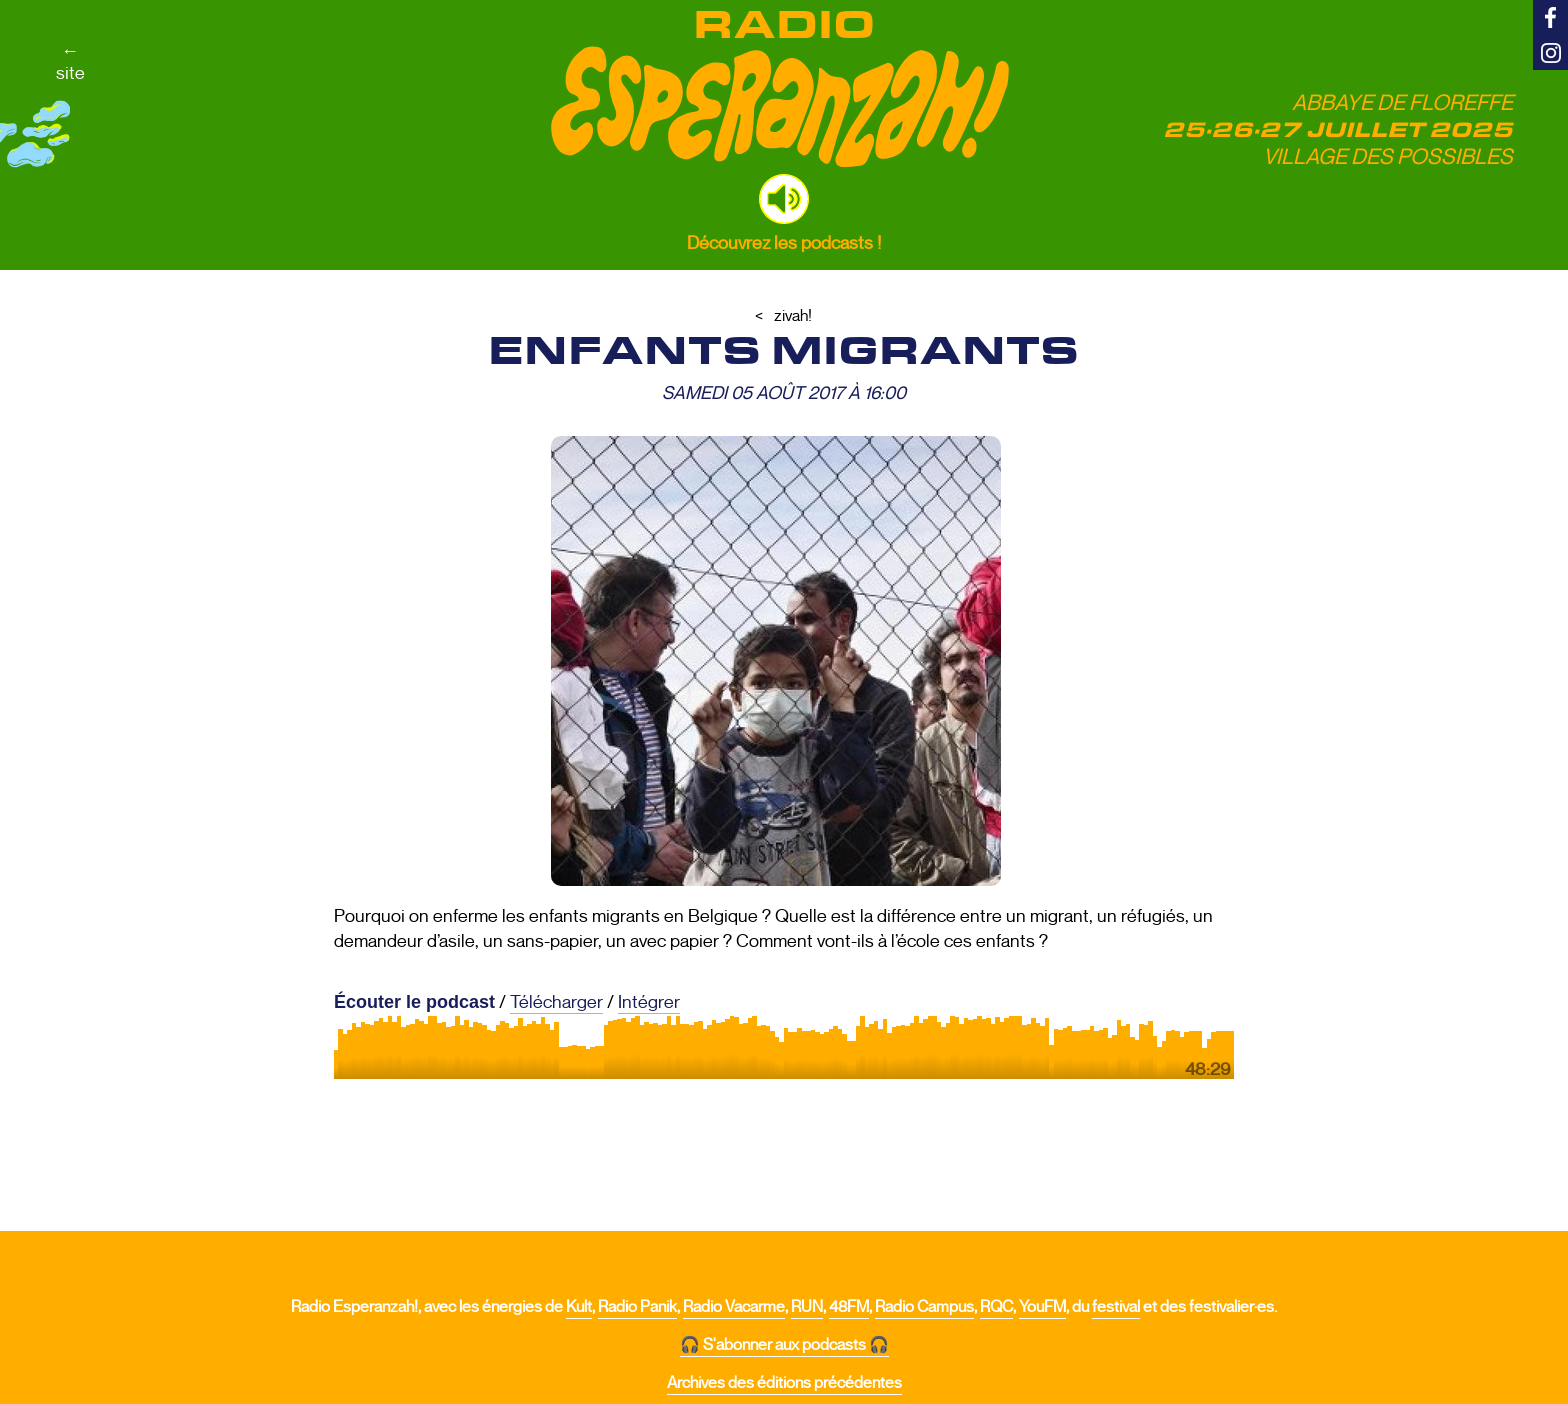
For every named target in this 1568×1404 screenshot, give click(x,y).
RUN (807, 1307)
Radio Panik (637, 1307)
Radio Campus (924, 1307)
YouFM (1042, 1307)
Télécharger (556, 1002)
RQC (996, 1307)
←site (70, 62)
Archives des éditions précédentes (784, 1383)
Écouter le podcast (414, 1002)
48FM (849, 1307)
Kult (579, 1307)
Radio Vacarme (734, 1307)
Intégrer (649, 1002)
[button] (784, 199)
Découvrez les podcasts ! (784, 243)
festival (1116, 1307)
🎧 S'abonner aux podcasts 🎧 (784, 1345)
